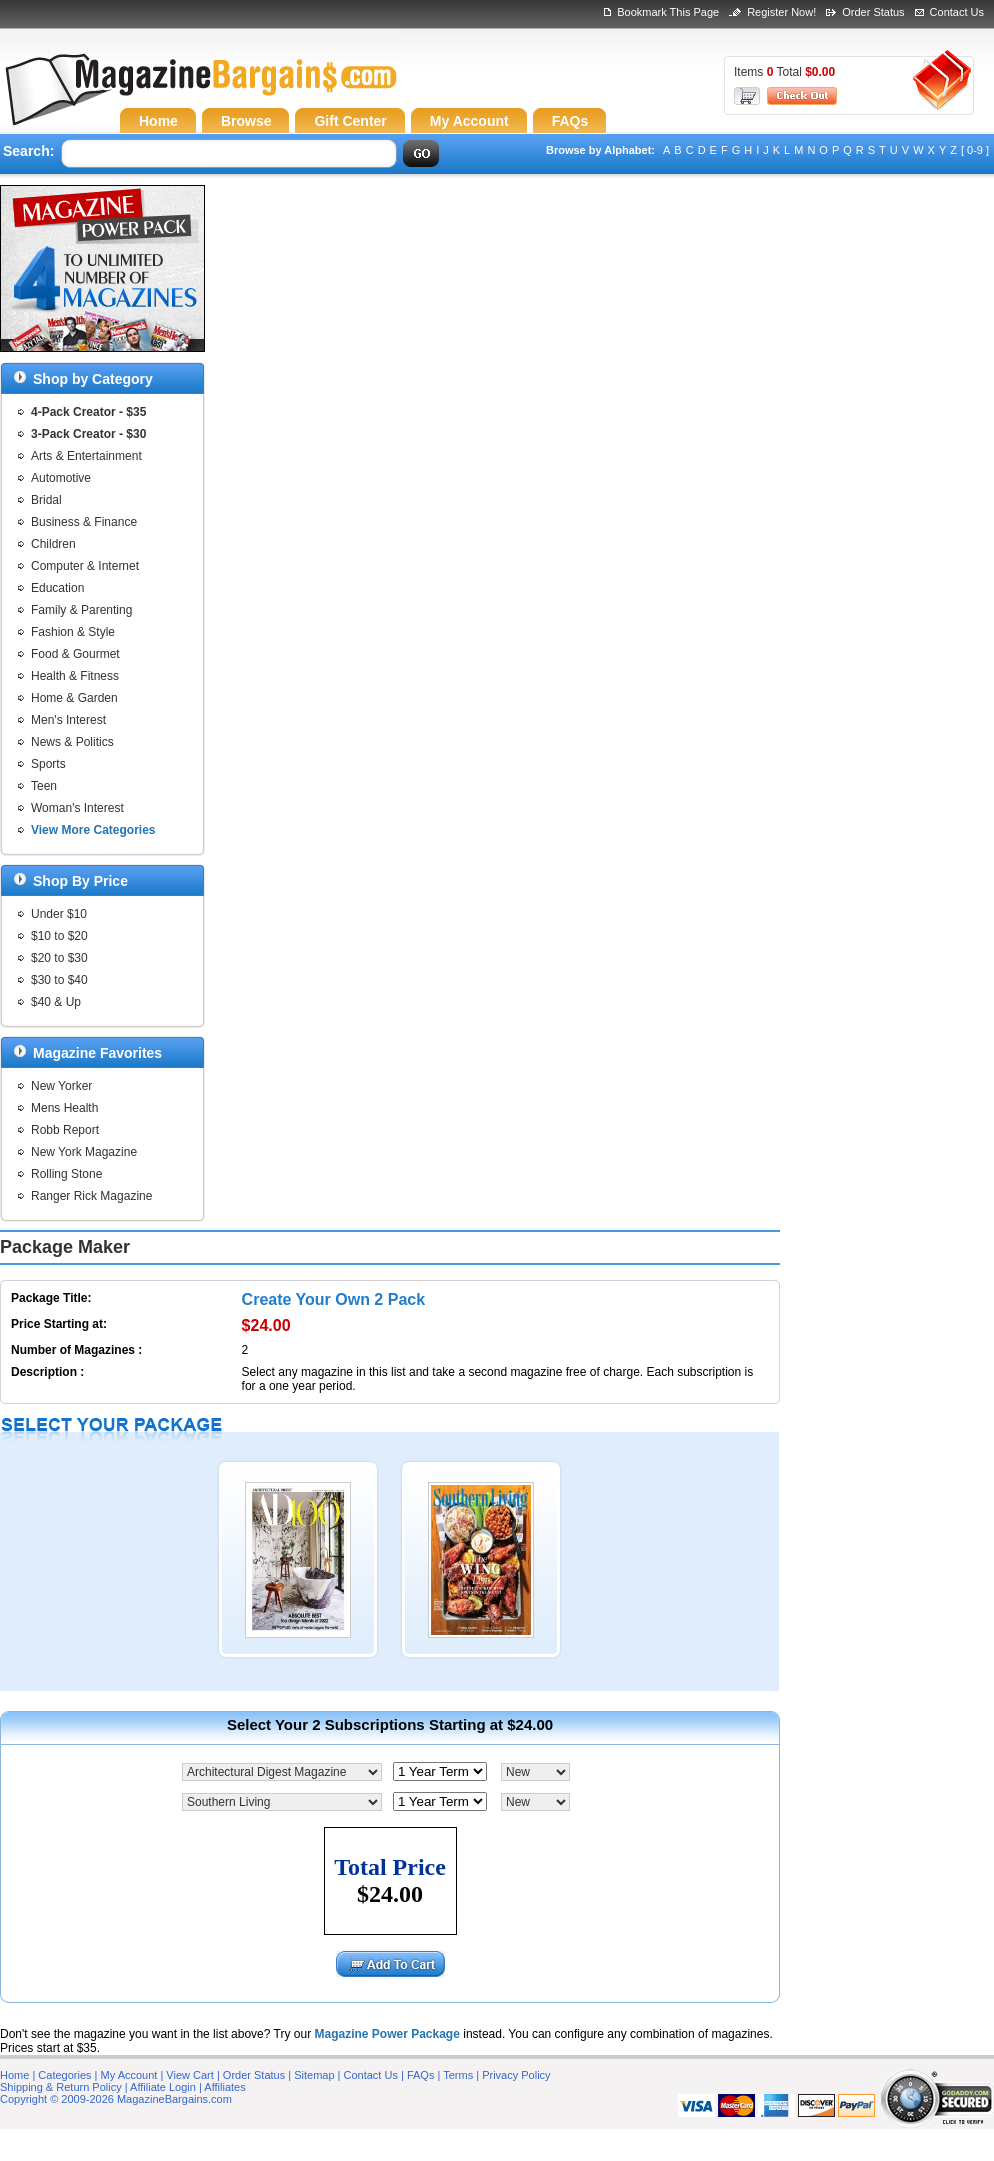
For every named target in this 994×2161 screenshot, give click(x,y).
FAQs (421, 2075)
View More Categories (93, 830)
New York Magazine (84, 1152)
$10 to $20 (59, 936)
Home (14, 2075)
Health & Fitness (75, 676)
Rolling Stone (66, 1174)
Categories (64, 2075)
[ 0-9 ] (975, 150)
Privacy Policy (516, 2075)
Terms (458, 2075)
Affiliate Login (163, 2087)
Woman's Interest (77, 808)
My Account (129, 2075)
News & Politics (72, 742)
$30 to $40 (59, 980)
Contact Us (957, 12)
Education (57, 588)
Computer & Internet (85, 566)
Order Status (873, 12)
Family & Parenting (81, 610)
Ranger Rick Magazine (91, 1196)
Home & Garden (74, 698)
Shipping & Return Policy (61, 2087)
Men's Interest (68, 720)
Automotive (61, 478)
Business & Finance (84, 522)
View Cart (189, 2075)
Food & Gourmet (75, 654)
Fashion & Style (73, 632)
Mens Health (64, 1108)
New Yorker (61, 1086)
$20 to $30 (59, 958)
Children (53, 544)
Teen (44, 786)
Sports (48, 764)
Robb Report (65, 1130)
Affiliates (224, 2087)
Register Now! (781, 12)
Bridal (46, 500)
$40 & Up (56, 1002)
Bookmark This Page (668, 12)
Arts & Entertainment (86, 456)
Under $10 (59, 914)
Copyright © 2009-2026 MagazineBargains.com (116, 2099)
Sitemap (314, 2075)
